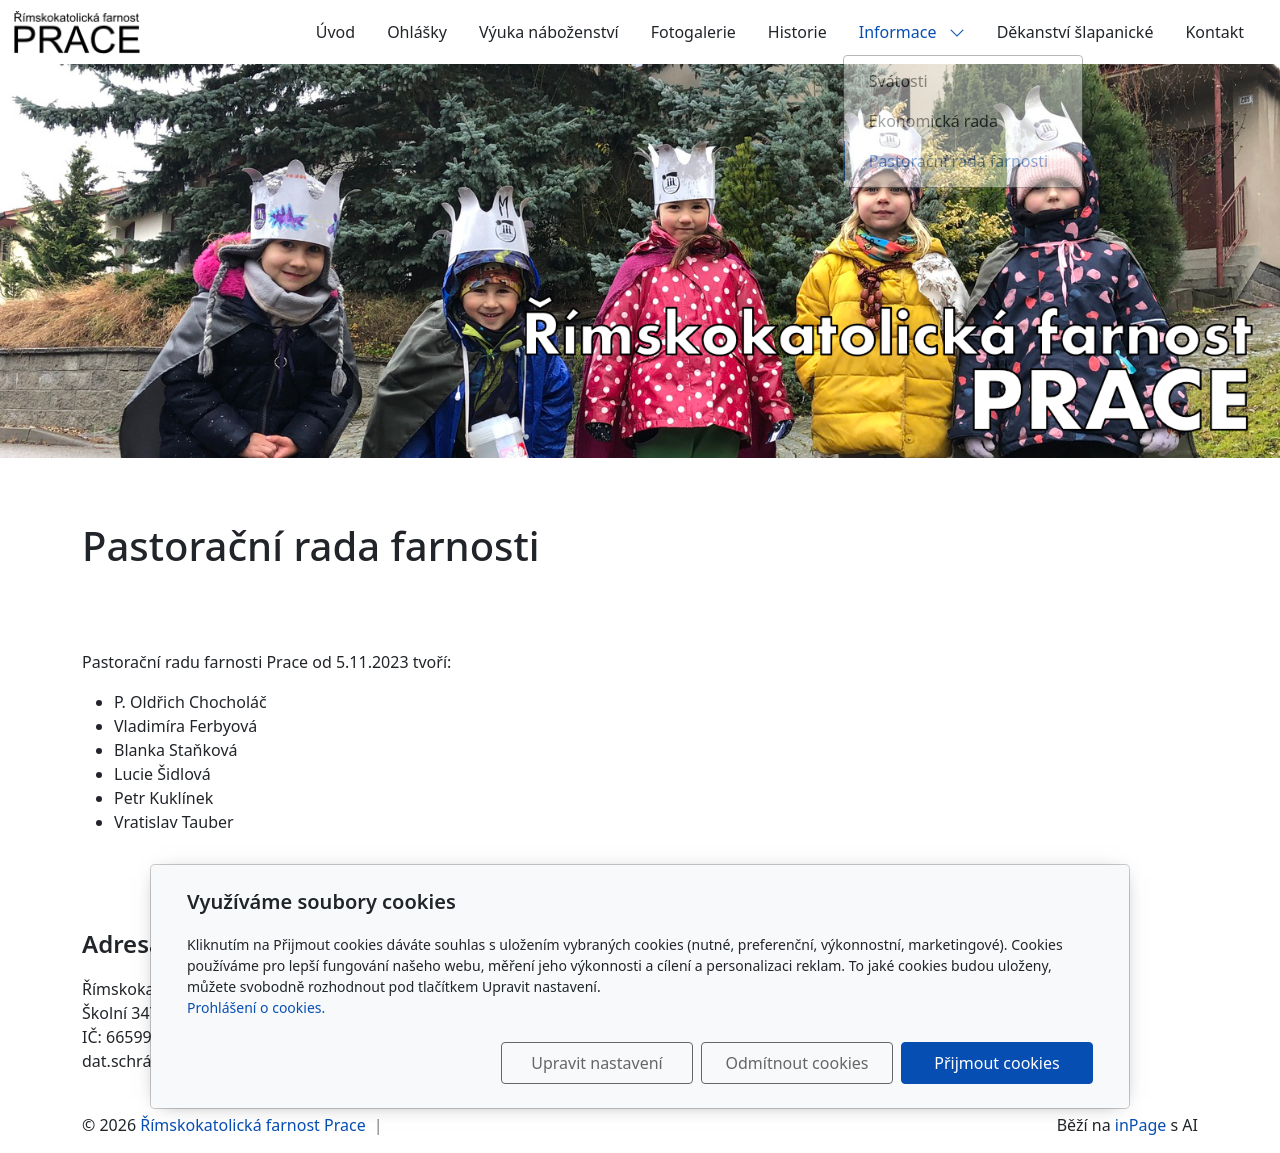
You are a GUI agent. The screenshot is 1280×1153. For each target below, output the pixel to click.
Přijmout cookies (996, 1063)
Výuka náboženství (549, 32)
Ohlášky (417, 32)
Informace (912, 32)
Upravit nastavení (596, 1063)
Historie (797, 32)
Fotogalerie (693, 32)
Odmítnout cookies (797, 1063)
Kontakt (1214, 32)
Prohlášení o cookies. (256, 1007)
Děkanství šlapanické (1075, 32)
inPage (1141, 1125)
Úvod (335, 32)
